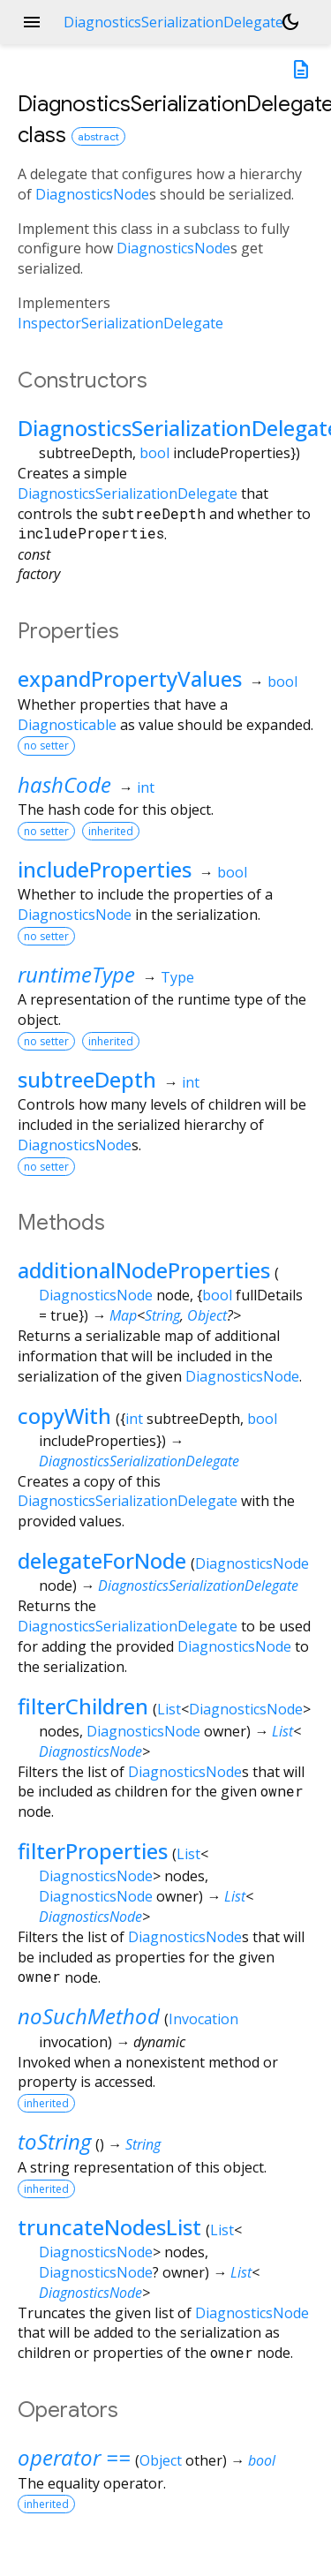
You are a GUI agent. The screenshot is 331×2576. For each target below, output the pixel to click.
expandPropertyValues (130, 678)
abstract (98, 136)
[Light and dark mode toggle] (290, 22)
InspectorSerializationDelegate (120, 323)
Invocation (203, 2019)
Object (207, 1315)
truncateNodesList (109, 2226)
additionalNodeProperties (144, 1269)
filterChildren (83, 1706)
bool (154, 453)
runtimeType (76, 974)
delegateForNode (102, 1560)
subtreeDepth (87, 1079)
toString (54, 2141)
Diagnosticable (67, 724)
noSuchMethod (89, 2015)
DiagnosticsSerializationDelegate (127, 493)
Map (123, 1315)
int (145, 787)
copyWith (64, 1415)
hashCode (64, 784)
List (169, 1709)
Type (177, 977)
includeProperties (105, 869)
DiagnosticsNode (92, 194)
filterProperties (93, 1850)
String (162, 1315)
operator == (74, 2457)
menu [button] (31, 22)
